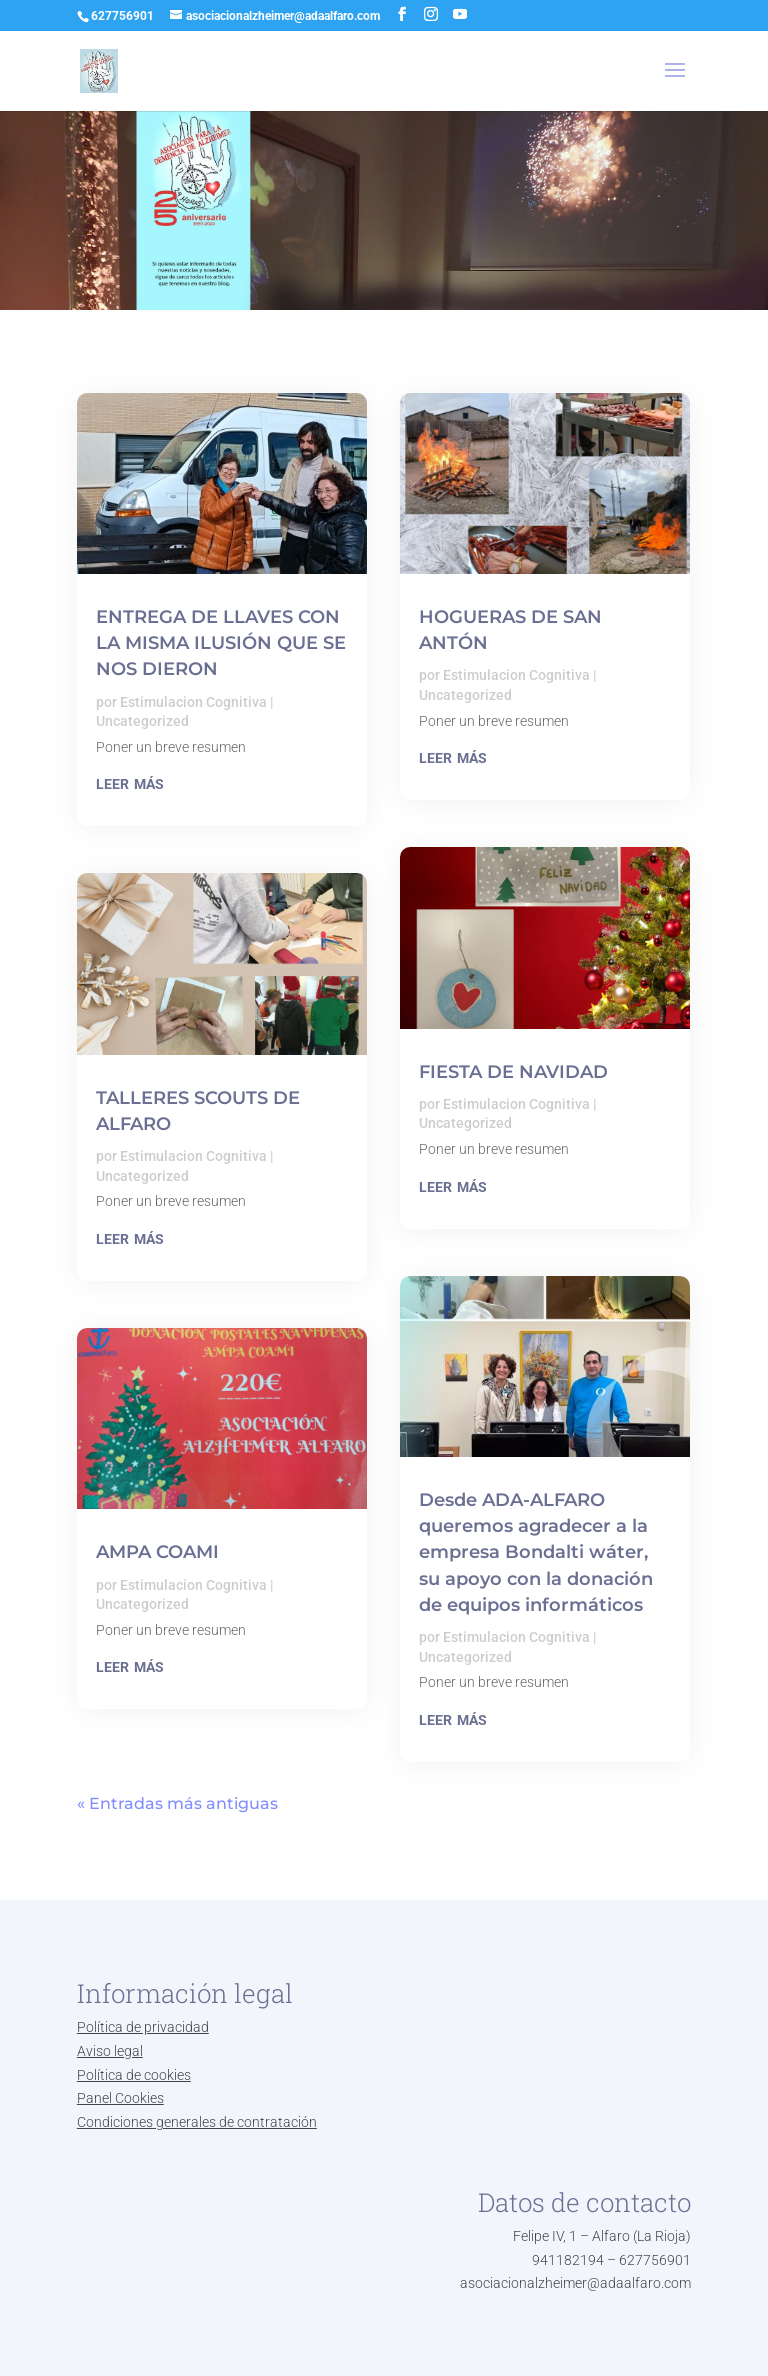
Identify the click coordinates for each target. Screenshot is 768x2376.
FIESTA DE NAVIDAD (513, 1072)
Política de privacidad (143, 2027)
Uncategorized (142, 721)
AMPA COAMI (157, 1552)
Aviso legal (110, 2051)
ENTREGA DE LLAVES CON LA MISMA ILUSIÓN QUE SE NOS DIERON (221, 643)
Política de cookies (134, 2075)
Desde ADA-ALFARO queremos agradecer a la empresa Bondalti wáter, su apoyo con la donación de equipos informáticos (536, 1552)
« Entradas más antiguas (177, 1803)
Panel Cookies (120, 2098)
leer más (130, 782)
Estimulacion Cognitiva (193, 702)
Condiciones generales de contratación (197, 2122)
